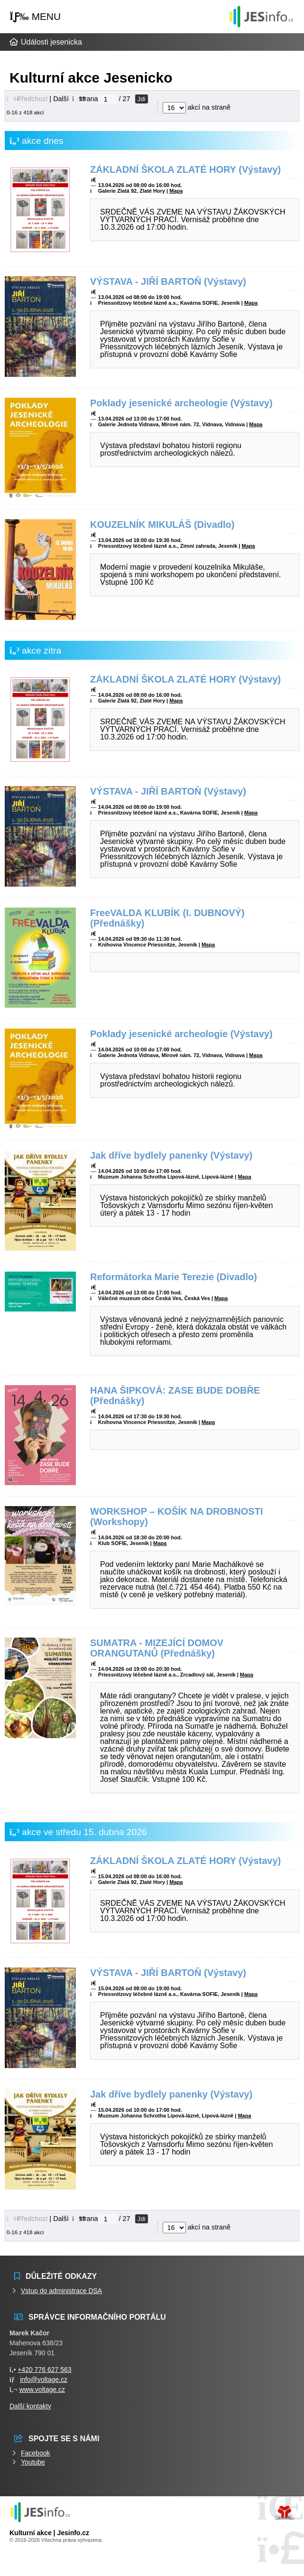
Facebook (35, 2453)
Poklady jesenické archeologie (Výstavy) (181, 403)
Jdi (142, 99)
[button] (35, 17)
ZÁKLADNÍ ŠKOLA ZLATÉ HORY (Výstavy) (185, 169)
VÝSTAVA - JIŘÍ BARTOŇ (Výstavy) (168, 281)
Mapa (176, 191)
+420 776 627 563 (44, 2369)
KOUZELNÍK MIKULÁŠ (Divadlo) (162, 524)
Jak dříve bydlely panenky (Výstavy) (171, 1155)
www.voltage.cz (41, 2389)
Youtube (33, 2462)
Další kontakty (30, 2406)
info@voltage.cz (43, 2379)
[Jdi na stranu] (107, 99)
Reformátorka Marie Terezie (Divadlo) (173, 1277)
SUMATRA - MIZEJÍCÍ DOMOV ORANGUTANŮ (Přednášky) (156, 1648)
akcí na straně (196, 107)
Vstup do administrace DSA (61, 2291)
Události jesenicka (261, 16)
